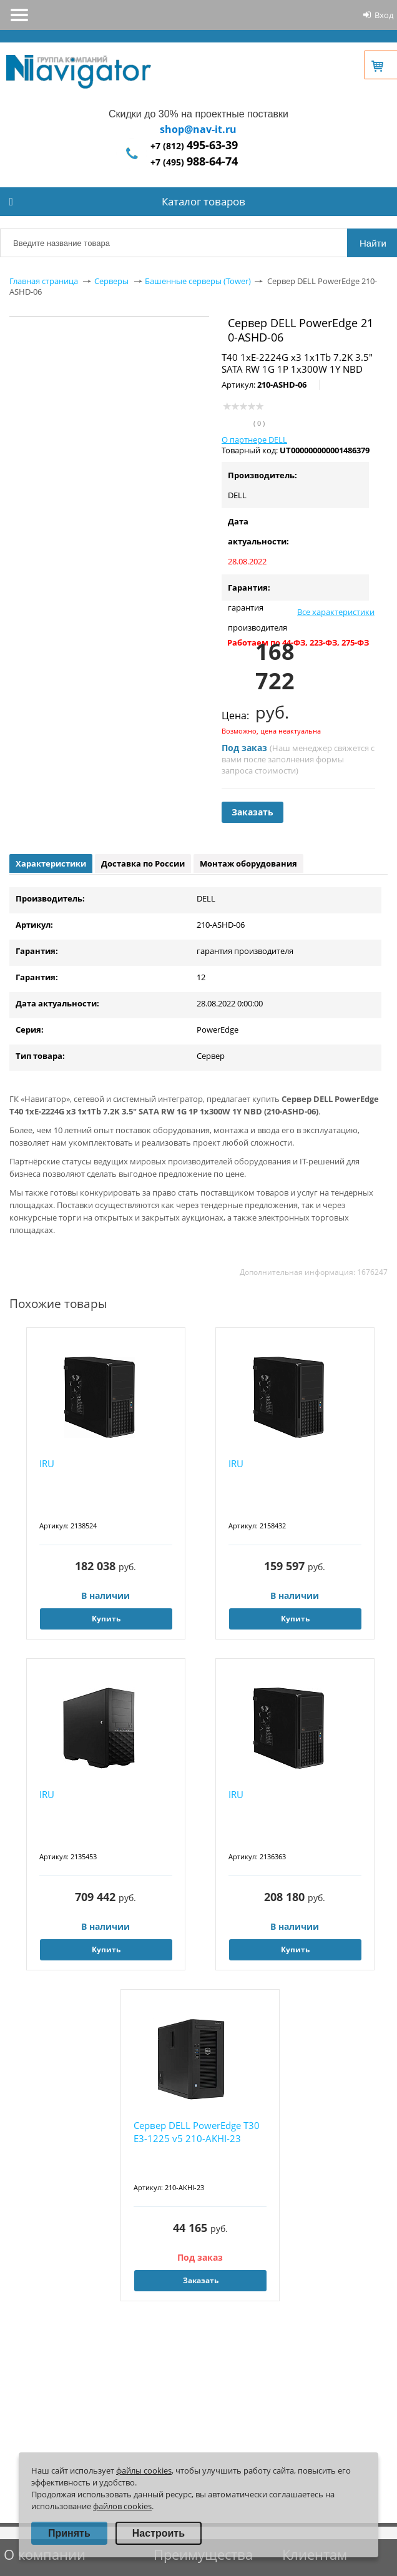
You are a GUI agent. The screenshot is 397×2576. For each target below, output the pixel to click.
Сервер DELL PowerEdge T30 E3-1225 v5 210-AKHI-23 (197, 2132)
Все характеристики (336, 611)
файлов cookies (122, 2506)
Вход (384, 15)
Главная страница (43, 281)
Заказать (252, 812)
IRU (46, 1463)
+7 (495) (194, 162)
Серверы (111, 281)
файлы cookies (144, 2470)
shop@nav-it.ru (198, 129)
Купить (106, 1618)
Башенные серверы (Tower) (198, 281)
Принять (69, 2533)
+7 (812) (194, 146)
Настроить (158, 2533)
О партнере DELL (254, 439)
